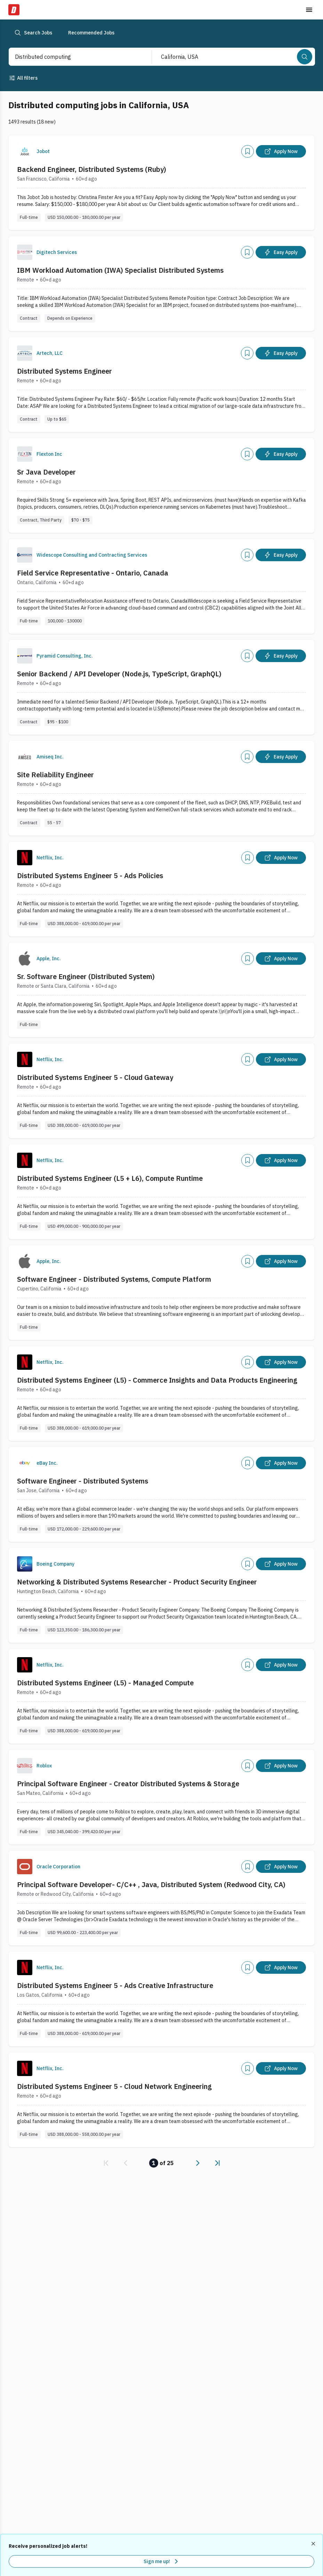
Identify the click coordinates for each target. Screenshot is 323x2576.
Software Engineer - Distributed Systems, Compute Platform (114, 1279)
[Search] (304, 56)
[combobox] (72, 56)
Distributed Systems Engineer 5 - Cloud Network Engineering (114, 2086)
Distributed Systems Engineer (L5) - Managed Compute (105, 1682)
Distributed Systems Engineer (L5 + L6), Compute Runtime (110, 1178)
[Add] (247, 151)
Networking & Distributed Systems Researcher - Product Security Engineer (137, 1582)
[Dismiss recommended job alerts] (314, 2543)
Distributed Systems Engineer (64, 371)
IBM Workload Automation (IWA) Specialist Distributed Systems (120, 270)
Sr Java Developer (46, 472)
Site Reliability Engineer (55, 774)
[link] (106, 2163)
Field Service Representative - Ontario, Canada (92, 573)
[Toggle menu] (309, 9)
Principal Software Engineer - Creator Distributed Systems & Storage (128, 1783)
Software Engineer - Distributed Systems (82, 1481)
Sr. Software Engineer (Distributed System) (86, 976)
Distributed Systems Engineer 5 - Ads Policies (90, 875)
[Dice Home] (13, 9)
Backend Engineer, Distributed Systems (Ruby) (91, 169)
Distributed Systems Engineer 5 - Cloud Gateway (95, 1077)
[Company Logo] (24, 151)
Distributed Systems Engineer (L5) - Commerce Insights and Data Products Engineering (157, 1380)
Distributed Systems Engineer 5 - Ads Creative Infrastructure (115, 1985)
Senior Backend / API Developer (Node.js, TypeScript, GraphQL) (119, 673)
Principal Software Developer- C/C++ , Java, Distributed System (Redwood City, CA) (151, 1884)
